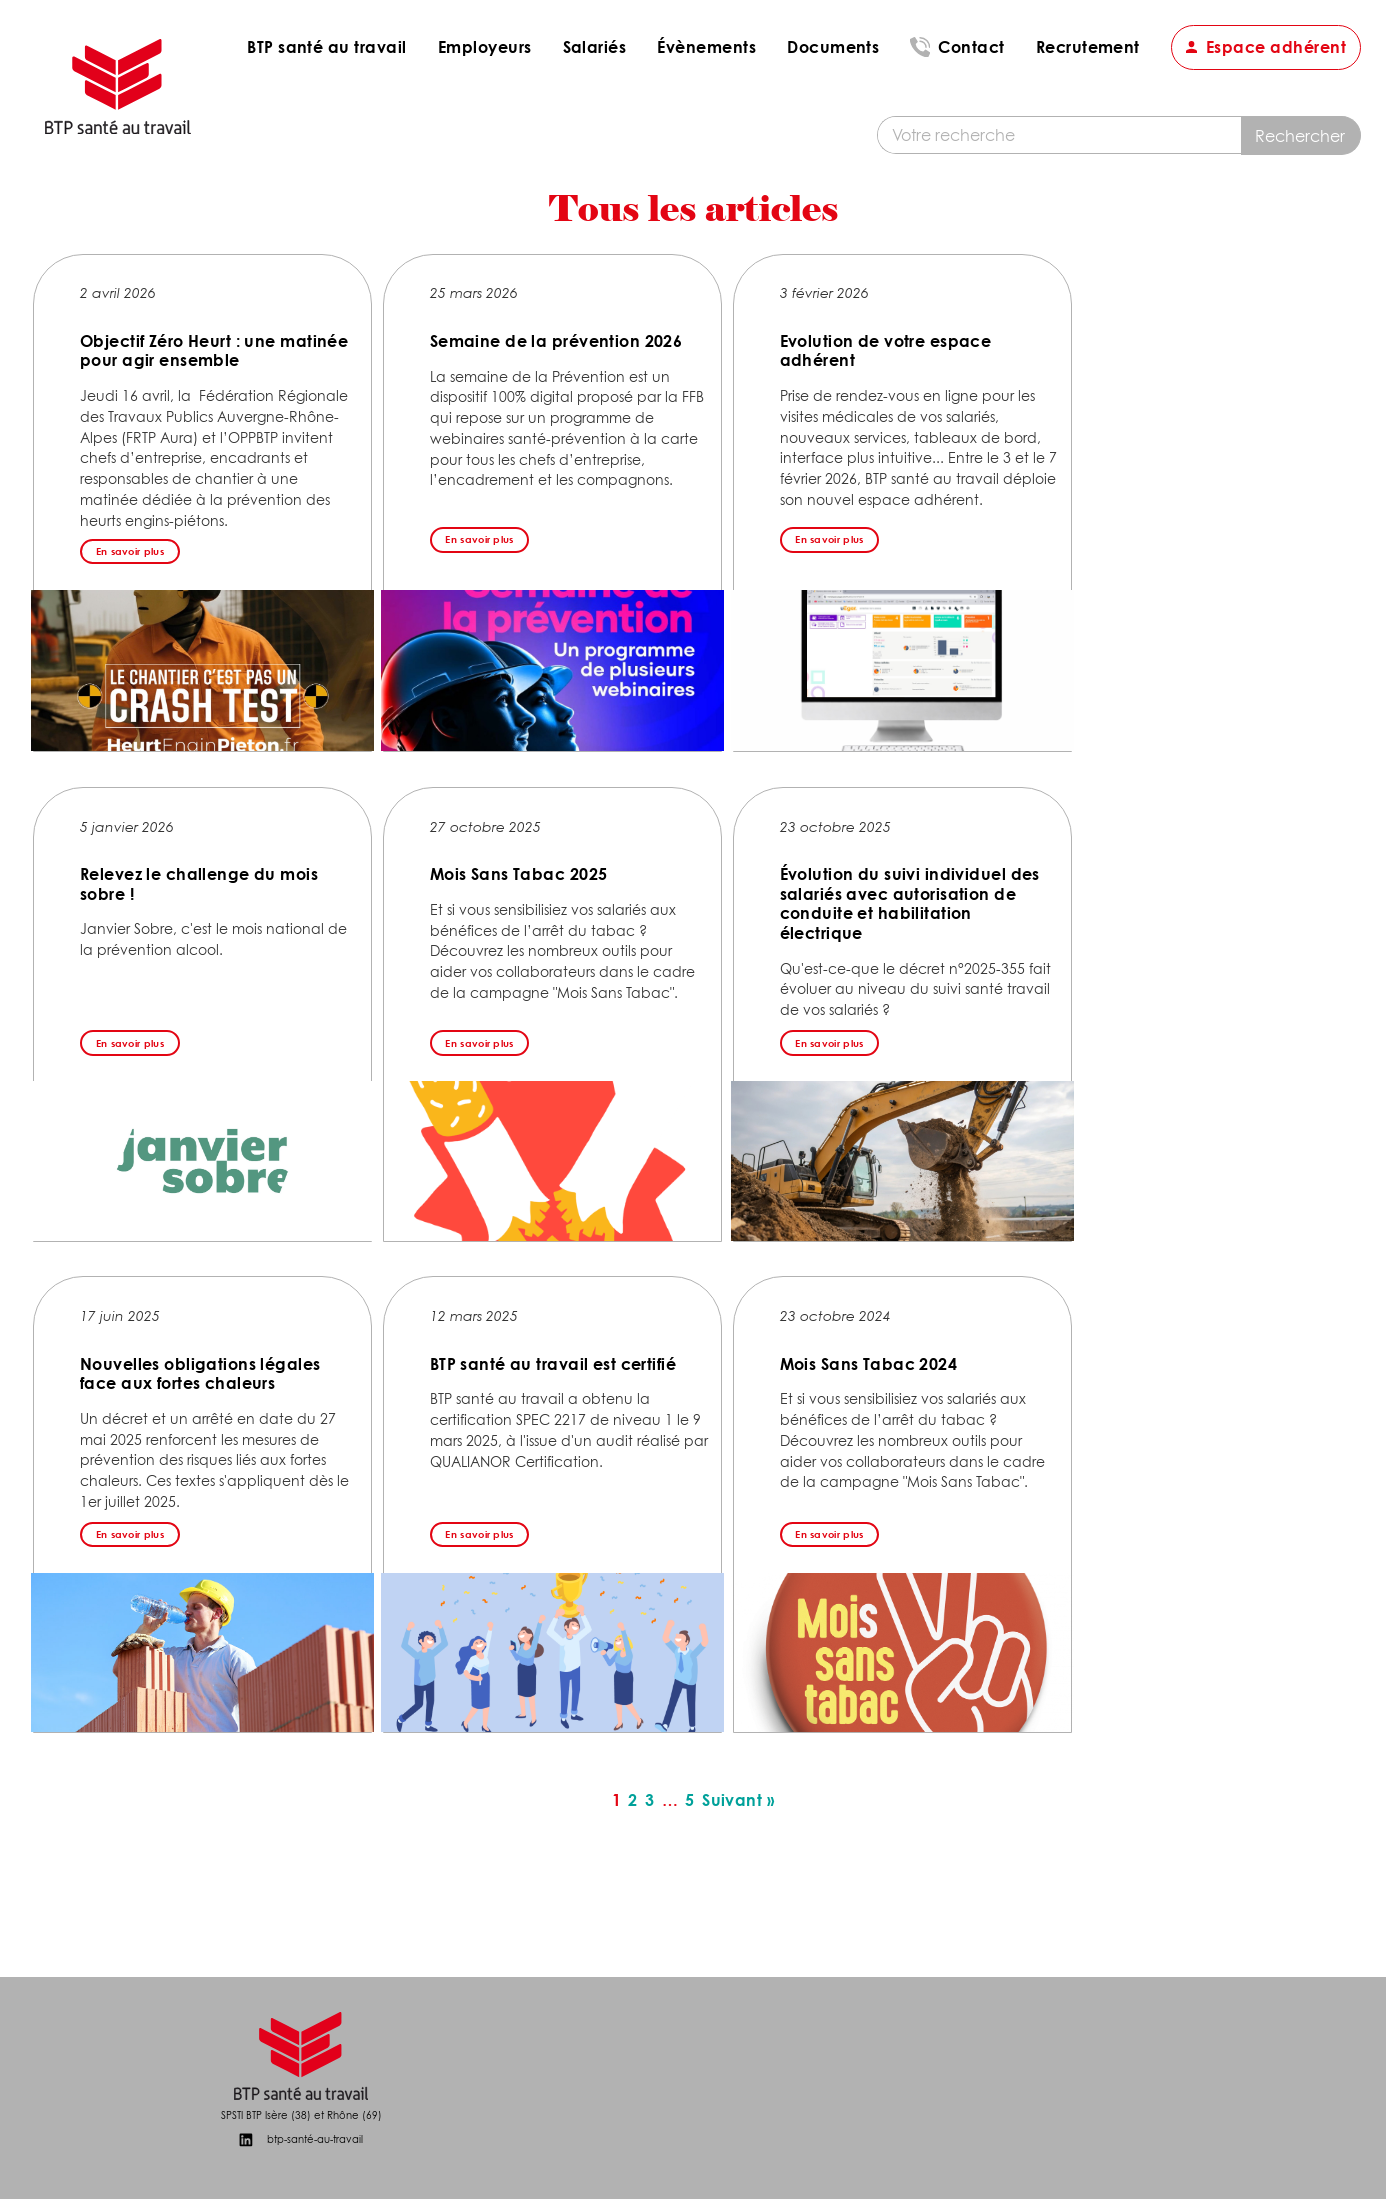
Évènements (706, 46)
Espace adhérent (1276, 46)
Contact (971, 46)
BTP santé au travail (327, 46)
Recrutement (1088, 46)
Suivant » (738, 1800)
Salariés (595, 46)
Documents (833, 46)
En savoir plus (130, 551)
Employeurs (485, 46)
